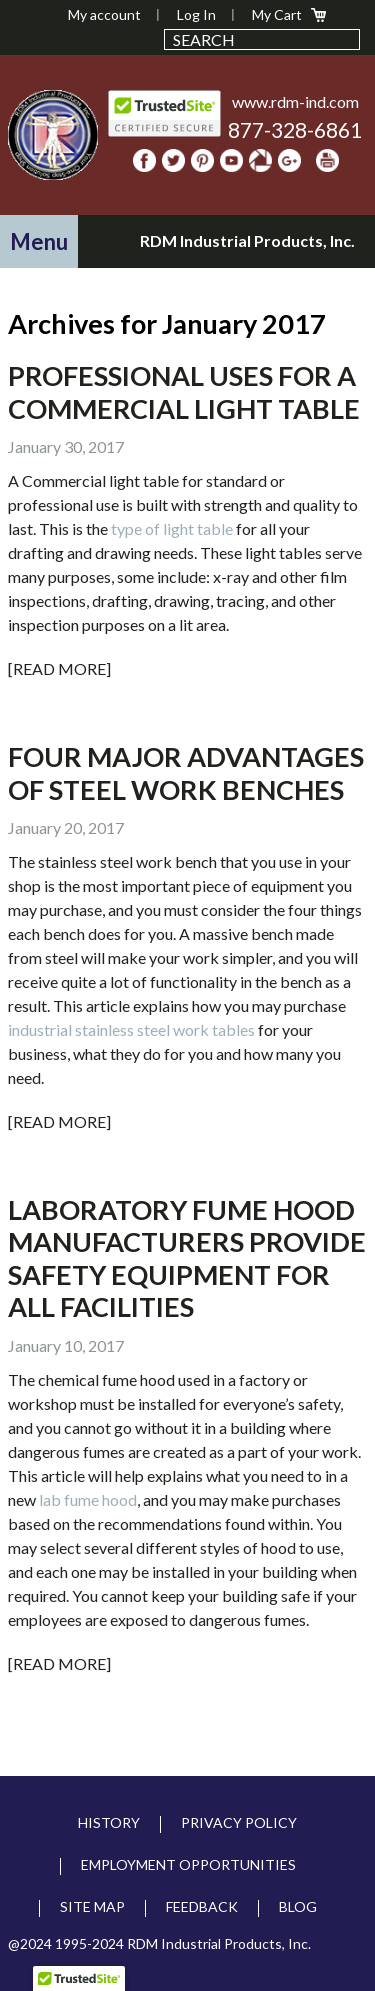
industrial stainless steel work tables (131, 1029)
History (109, 1822)
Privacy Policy (239, 1822)
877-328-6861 (295, 129)
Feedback (202, 1906)
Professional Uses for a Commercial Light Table (184, 391)
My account (104, 14)
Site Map (92, 1906)
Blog (298, 1906)
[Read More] (59, 668)
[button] (39, 241)
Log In (196, 14)
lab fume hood (88, 1499)
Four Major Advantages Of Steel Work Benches (186, 772)
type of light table (172, 528)
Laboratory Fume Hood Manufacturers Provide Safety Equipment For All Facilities (187, 1258)
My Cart (277, 14)
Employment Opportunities (188, 1864)
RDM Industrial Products (53, 135)
